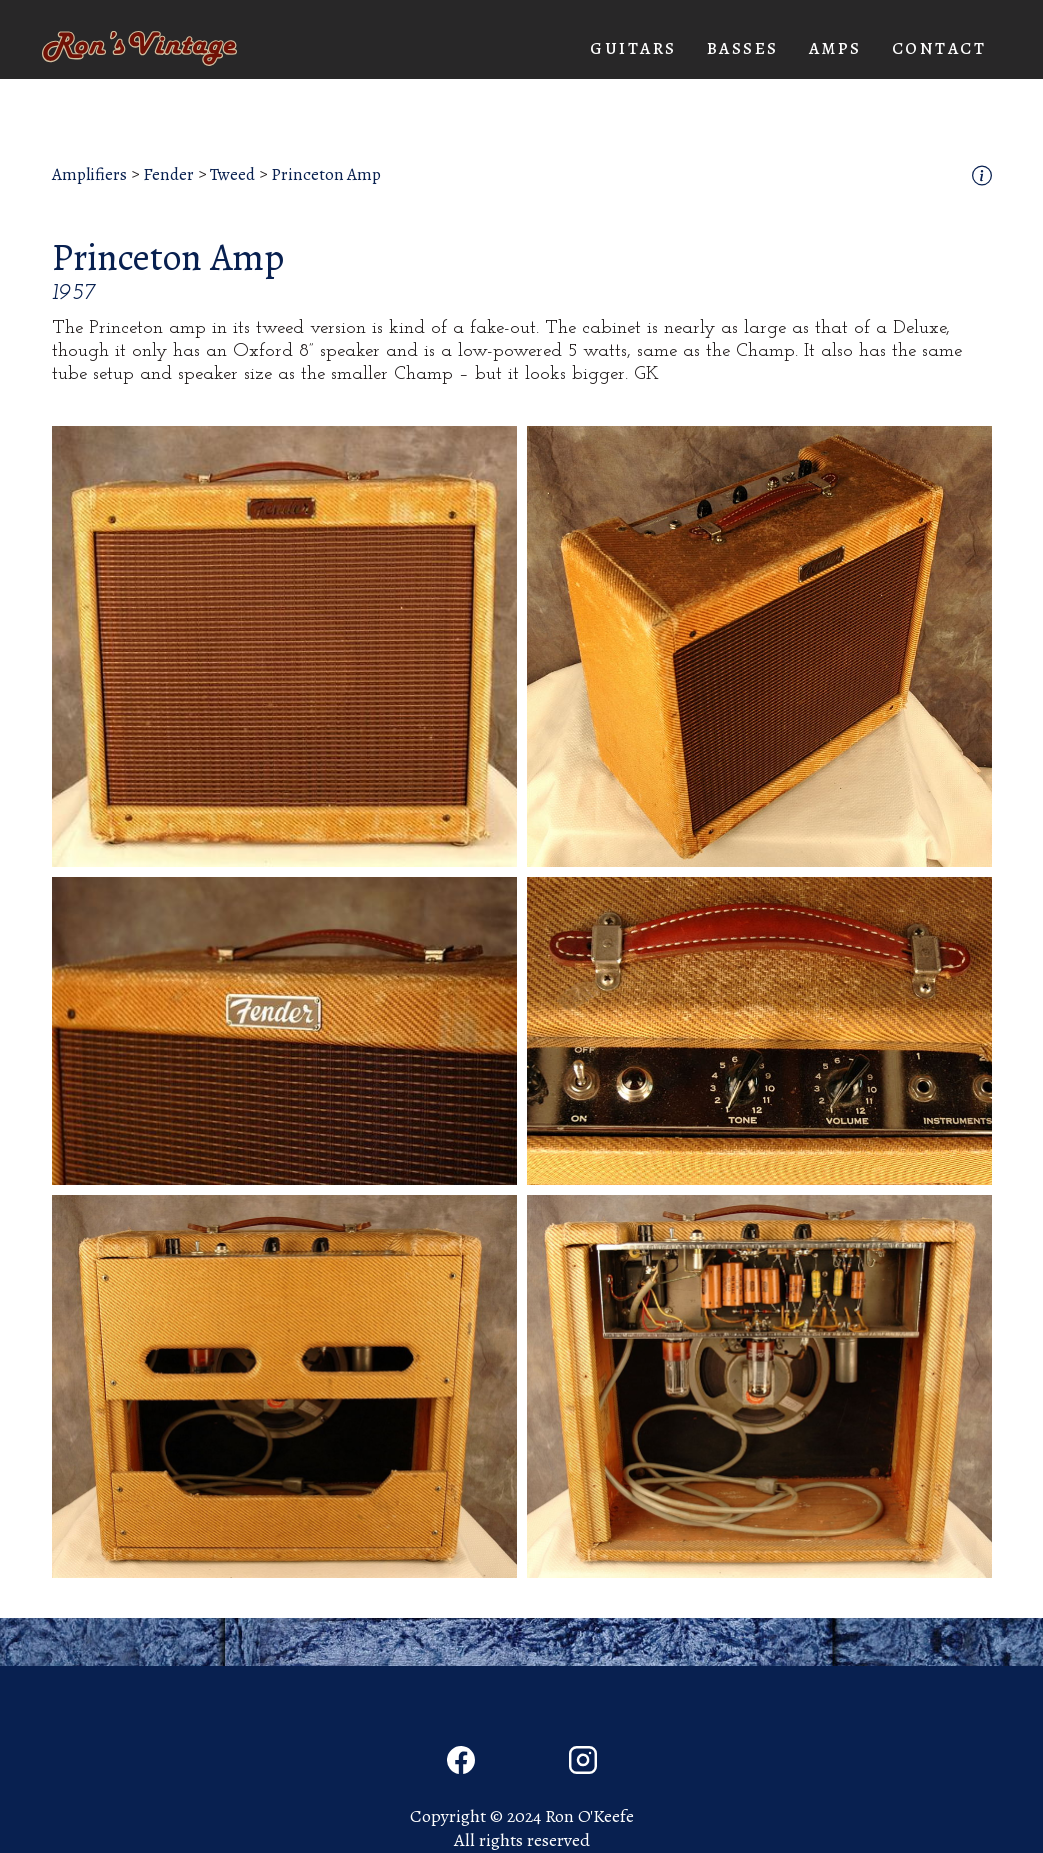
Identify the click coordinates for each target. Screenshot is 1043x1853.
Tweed (232, 175)
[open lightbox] (284, 646)
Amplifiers (89, 175)
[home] (139, 48)
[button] (633, 49)
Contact (939, 48)
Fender (168, 175)
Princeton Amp (326, 175)
